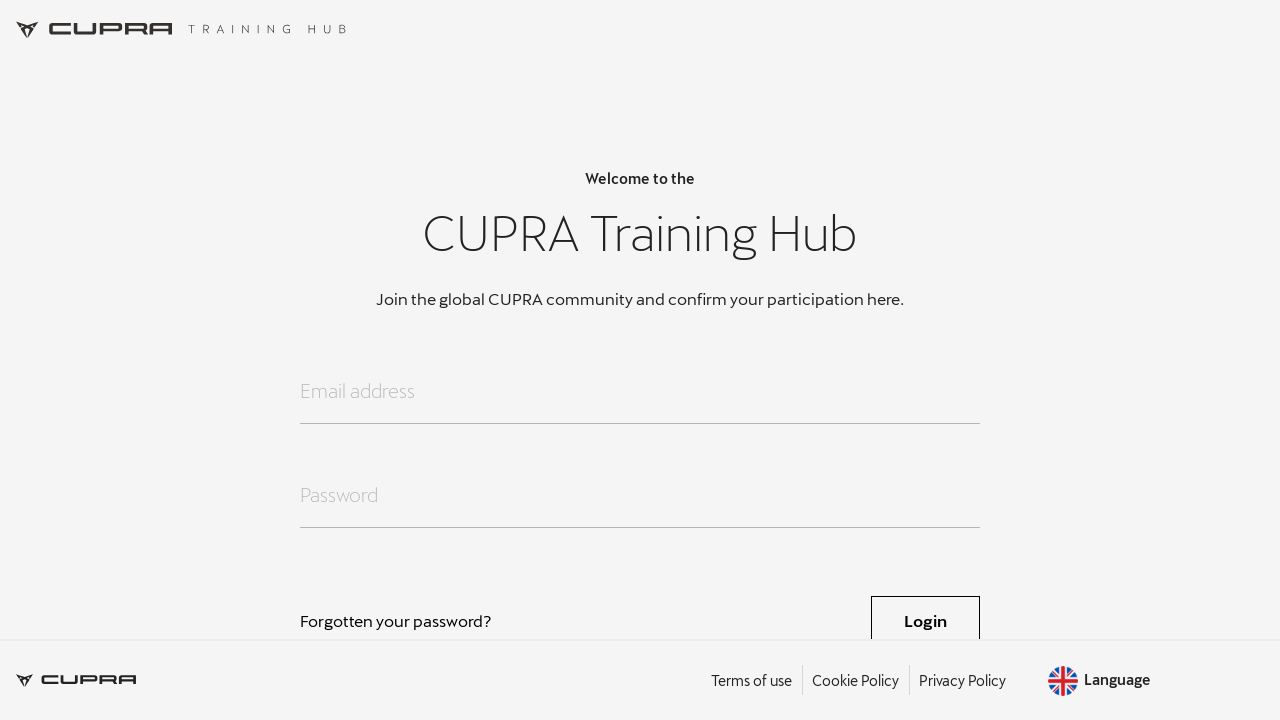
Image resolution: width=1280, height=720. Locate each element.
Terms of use (751, 680)
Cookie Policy (855, 680)
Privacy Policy (962, 680)
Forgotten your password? (396, 620)
